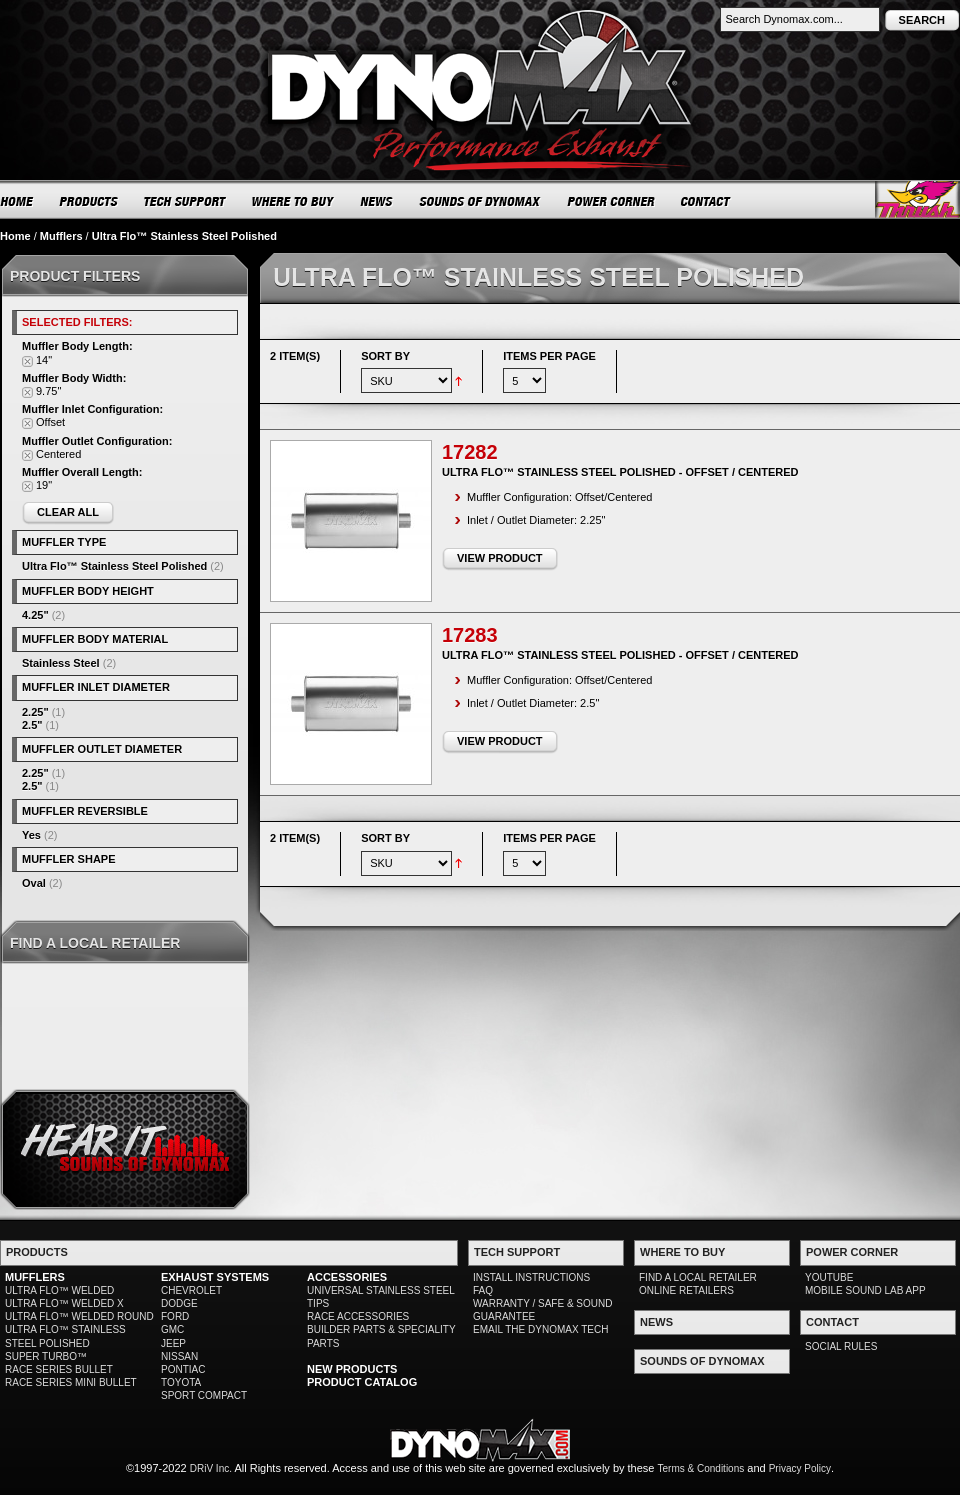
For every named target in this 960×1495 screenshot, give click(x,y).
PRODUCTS (89, 201)
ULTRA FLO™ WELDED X (64, 1303)
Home (15, 236)
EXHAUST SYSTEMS (215, 1277)
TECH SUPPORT (185, 201)
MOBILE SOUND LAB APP (865, 1290)
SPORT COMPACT (204, 1395)
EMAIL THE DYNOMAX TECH (540, 1329)
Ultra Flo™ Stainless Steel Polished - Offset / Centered (620, 472)
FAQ (483, 1290)
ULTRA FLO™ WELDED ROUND (79, 1316)
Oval (34, 883)
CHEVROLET (191, 1290)
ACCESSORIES (347, 1277)
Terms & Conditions (701, 1468)
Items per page (549, 356)
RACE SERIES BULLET (59, 1369)
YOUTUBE (829, 1277)
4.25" (35, 615)
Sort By (385, 356)
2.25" (35, 712)
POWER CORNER (611, 201)
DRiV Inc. (211, 1468)
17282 (470, 452)
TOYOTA (181, 1382)
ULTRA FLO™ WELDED (59, 1290)
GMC (172, 1329)
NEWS (377, 201)
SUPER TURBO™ (46, 1356)
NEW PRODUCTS (352, 1369)
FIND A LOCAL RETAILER (698, 1277)
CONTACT (706, 201)
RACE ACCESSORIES (358, 1316)
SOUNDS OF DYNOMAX (480, 201)
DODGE (179, 1303)
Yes (31, 835)
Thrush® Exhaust (917, 199)
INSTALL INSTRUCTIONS (531, 1277)
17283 (470, 635)
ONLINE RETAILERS (686, 1290)
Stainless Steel (61, 663)
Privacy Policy (800, 1468)
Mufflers (61, 236)
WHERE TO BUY (293, 201)
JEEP (173, 1343)
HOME (17, 201)
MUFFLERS (35, 1277)
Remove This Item (27, 361)
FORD (175, 1316)
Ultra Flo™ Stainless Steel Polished (114, 566)
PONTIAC (183, 1369)
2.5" (32, 725)
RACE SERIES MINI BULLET (71, 1382)
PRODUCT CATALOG (362, 1382)
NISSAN (179, 1356)
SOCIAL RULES (841, 1346)
